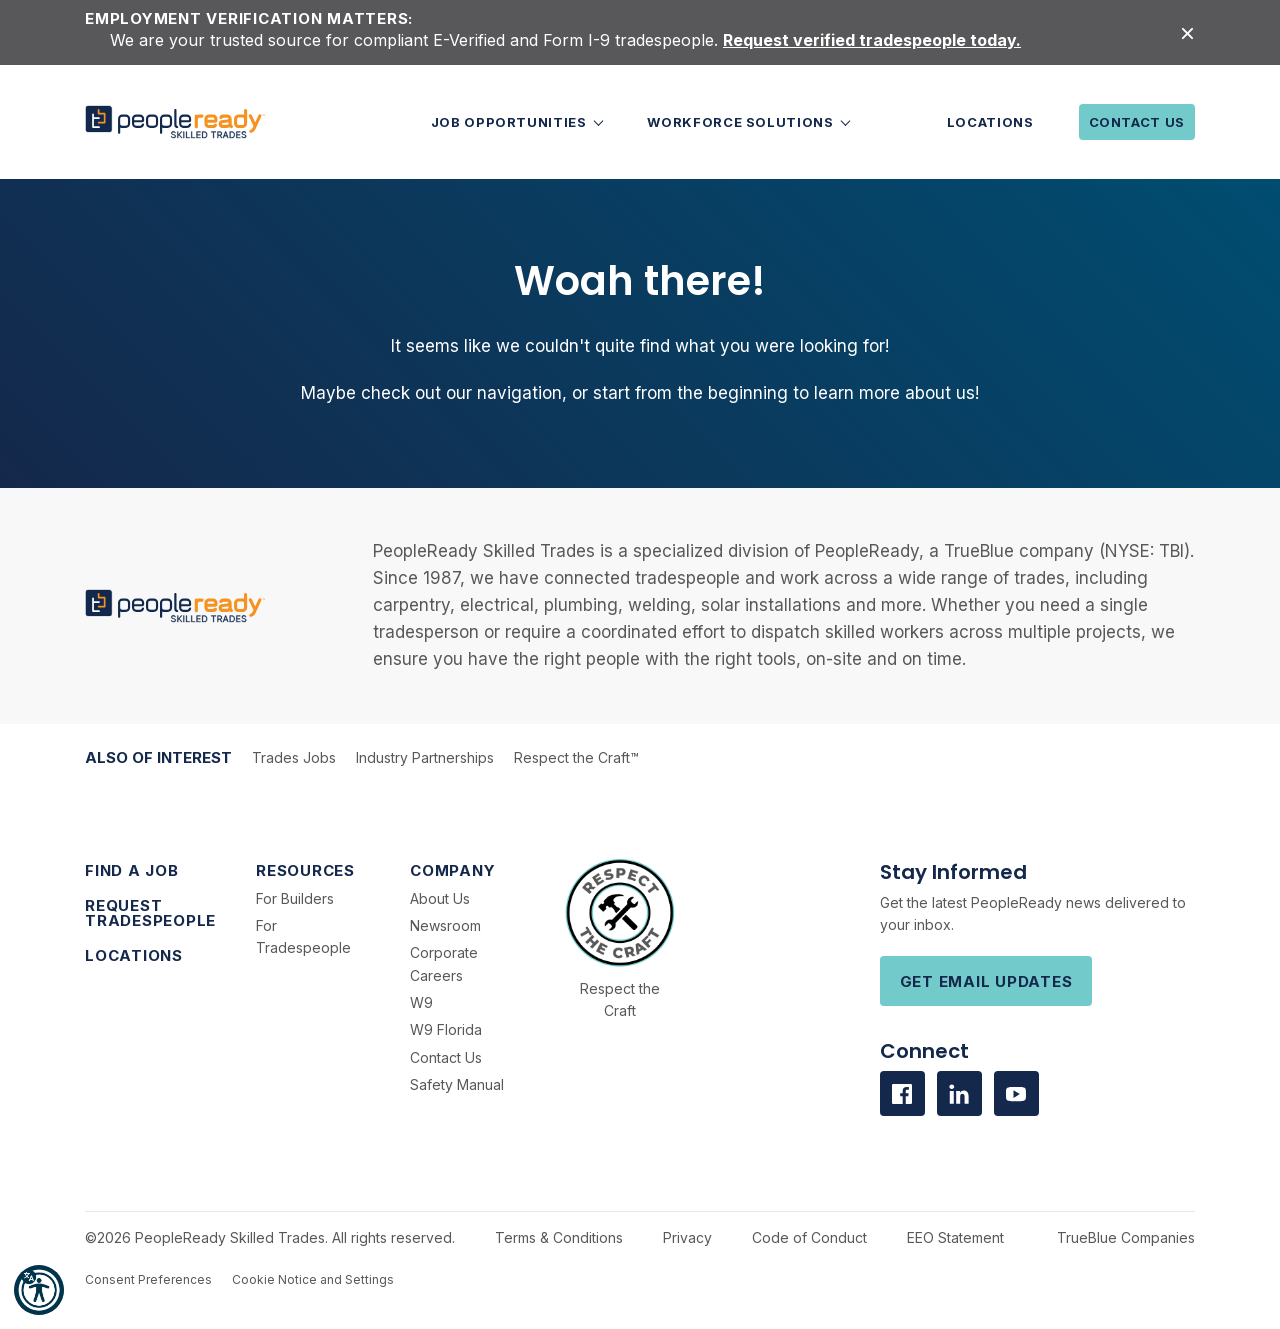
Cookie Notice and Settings (313, 1279)
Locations (990, 122)
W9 (421, 1002)
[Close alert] (1187, 32)
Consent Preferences (148, 1279)
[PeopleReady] (175, 122)
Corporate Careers (444, 963)
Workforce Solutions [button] (742, 122)
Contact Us (1137, 122)
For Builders (295, 898)
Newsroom (445, 925)
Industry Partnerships (425, 757)
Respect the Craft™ (576, 757)
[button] (39, 1290)
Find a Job (132, 870)
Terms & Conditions (559, 1237)
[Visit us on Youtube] (1016, 1093)
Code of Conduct (809, 1237)
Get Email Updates (986, 981)
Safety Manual (457, 1084)
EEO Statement (955, 1237)
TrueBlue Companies (1126, 1237)
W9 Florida (446, 1029)
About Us (440, 898)
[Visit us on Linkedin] (959, 1093)
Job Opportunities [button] (511, 122)
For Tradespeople (303, 936)
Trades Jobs (294, 757)
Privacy (687, 1237)
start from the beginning (690, 393)
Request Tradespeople (150, 913)
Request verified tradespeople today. (872, 40)
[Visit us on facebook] (902, 1093)
